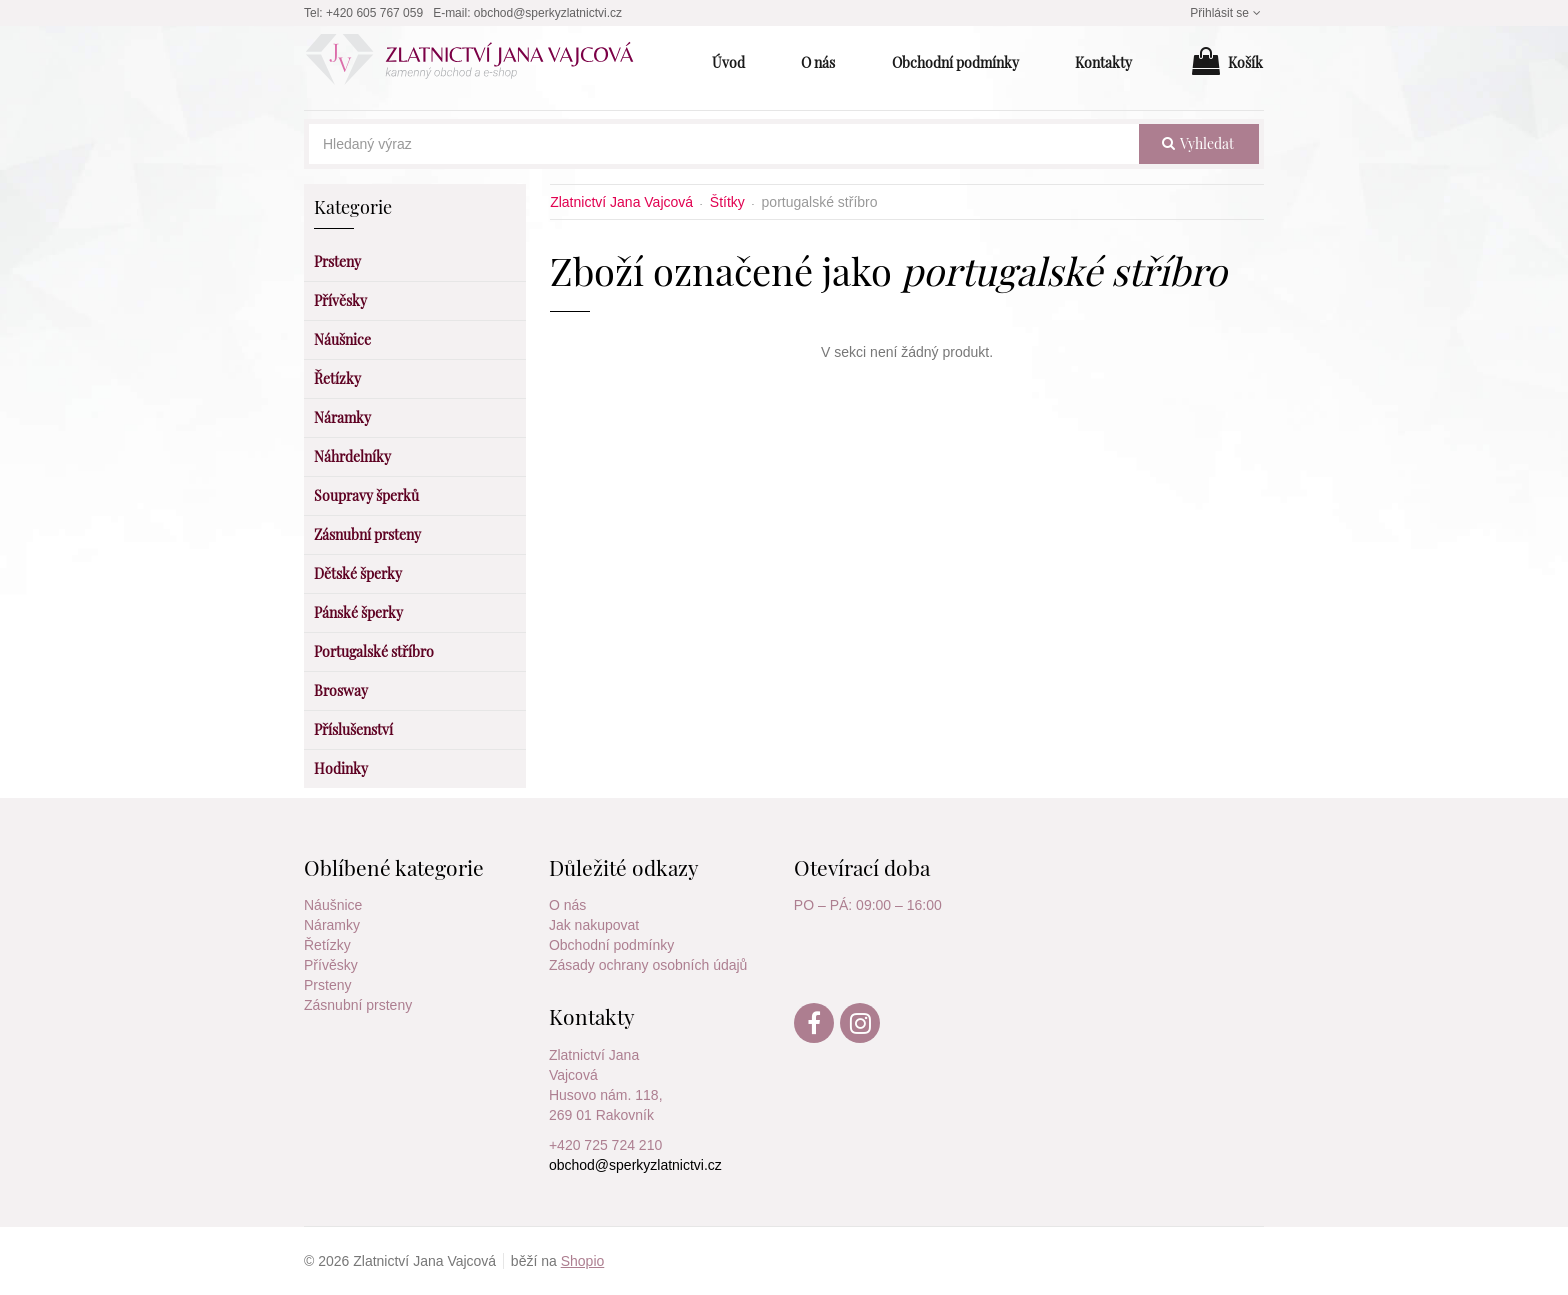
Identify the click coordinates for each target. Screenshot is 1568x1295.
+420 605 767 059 (374, 13)
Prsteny (327, 985)
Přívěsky (331, 965)
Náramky (332, 925)
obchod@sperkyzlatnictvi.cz (548, 13)
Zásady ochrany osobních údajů (648, 965)
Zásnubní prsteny (358, 1005)
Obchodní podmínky (611, 945)
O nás (567, 905)
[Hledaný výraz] (724, 144)
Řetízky (327, 945)
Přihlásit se (1227, 13)
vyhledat (1198, 143)
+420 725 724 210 (605, 1145)
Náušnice (333, 905)
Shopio (583, 1261)
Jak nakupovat (594, 925)
